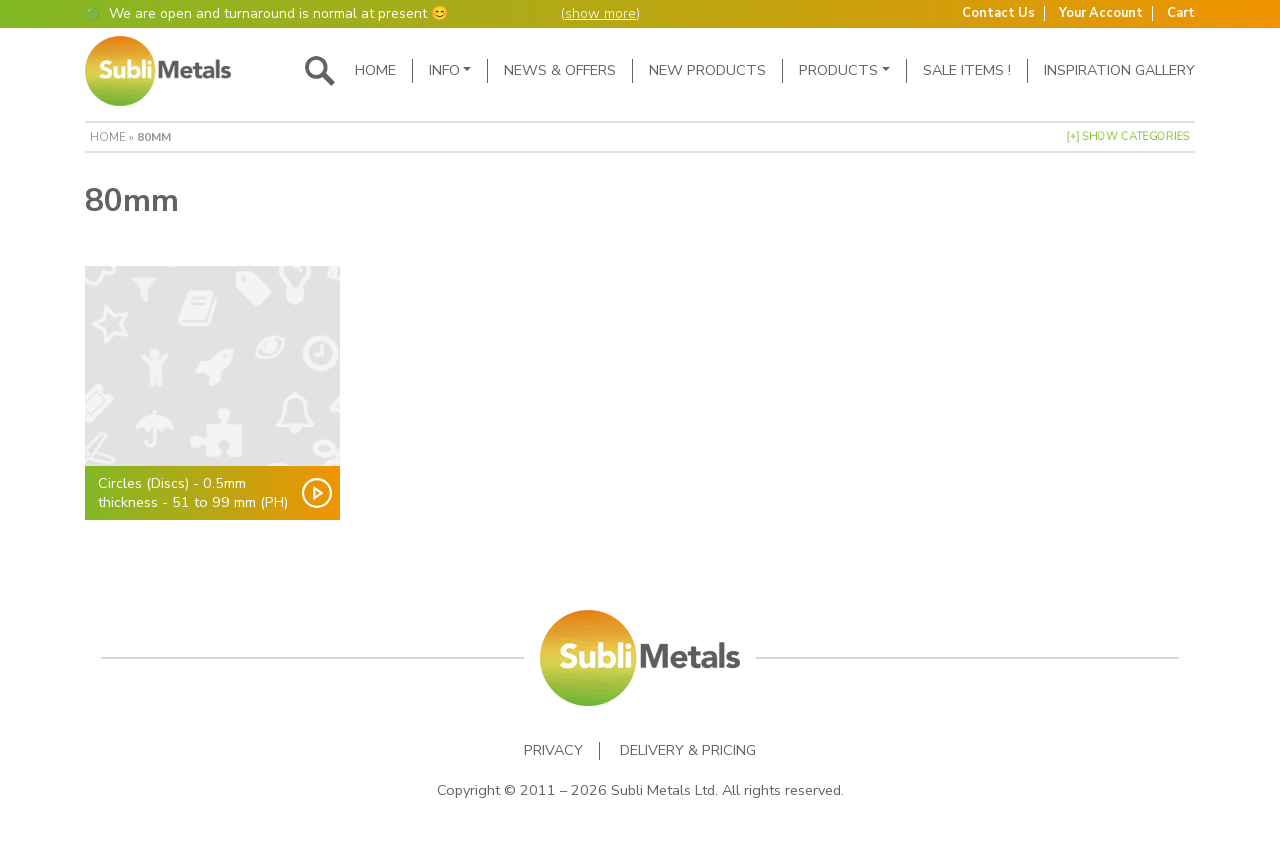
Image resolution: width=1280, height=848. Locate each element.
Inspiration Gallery (1119, 70)
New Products (707, 70)
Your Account (1101, 13)
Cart (1181, 13)
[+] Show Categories (1128, 136)
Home (375, 70)
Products (838, 70)
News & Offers (560, 70)
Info (444, 70)
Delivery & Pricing (688, 750)
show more (600, 13)
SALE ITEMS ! (967, 70)
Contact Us (998, 13)
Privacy (553, 750)
